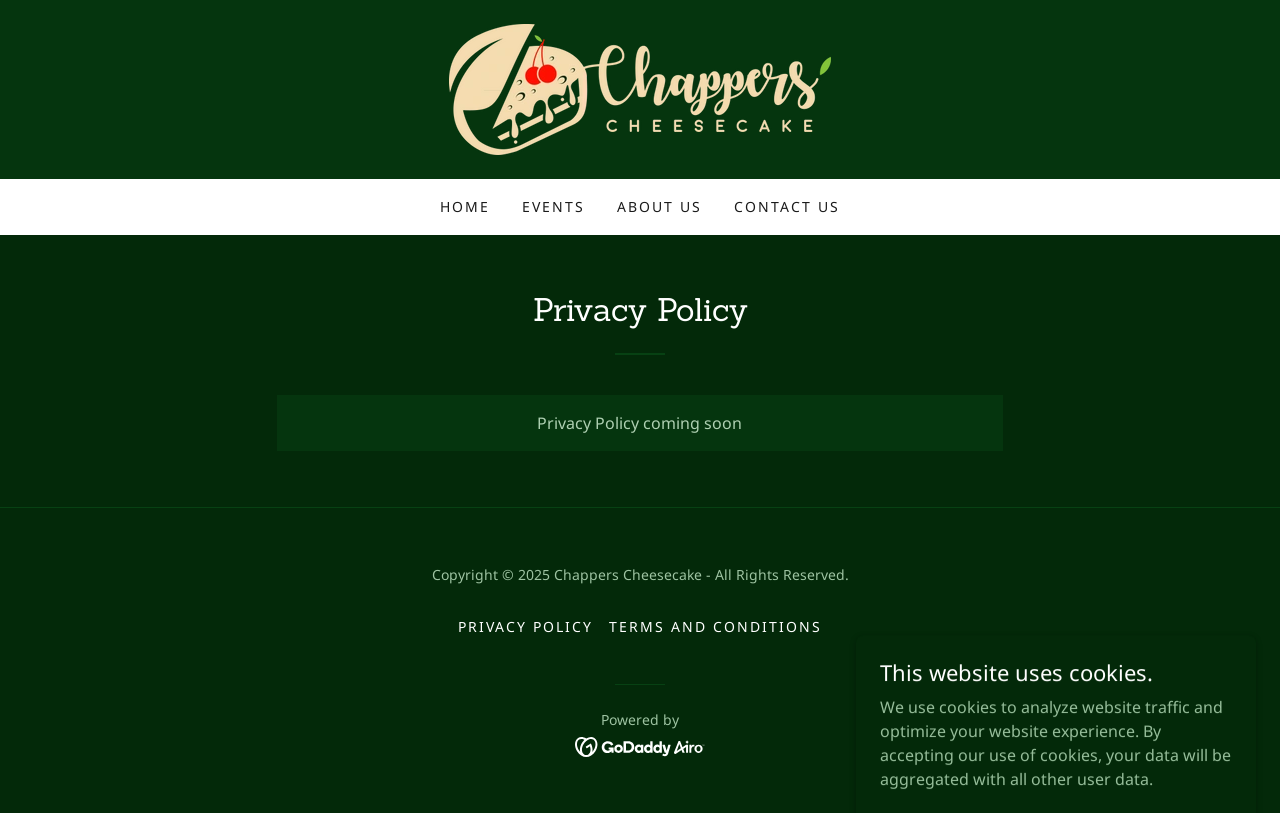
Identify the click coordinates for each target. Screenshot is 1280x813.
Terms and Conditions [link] (715, 626)
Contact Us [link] (787, 206)
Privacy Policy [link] (525, 626)
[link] (640, 88)
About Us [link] (659, 206)
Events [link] (553, 206)
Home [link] (465, 206)
